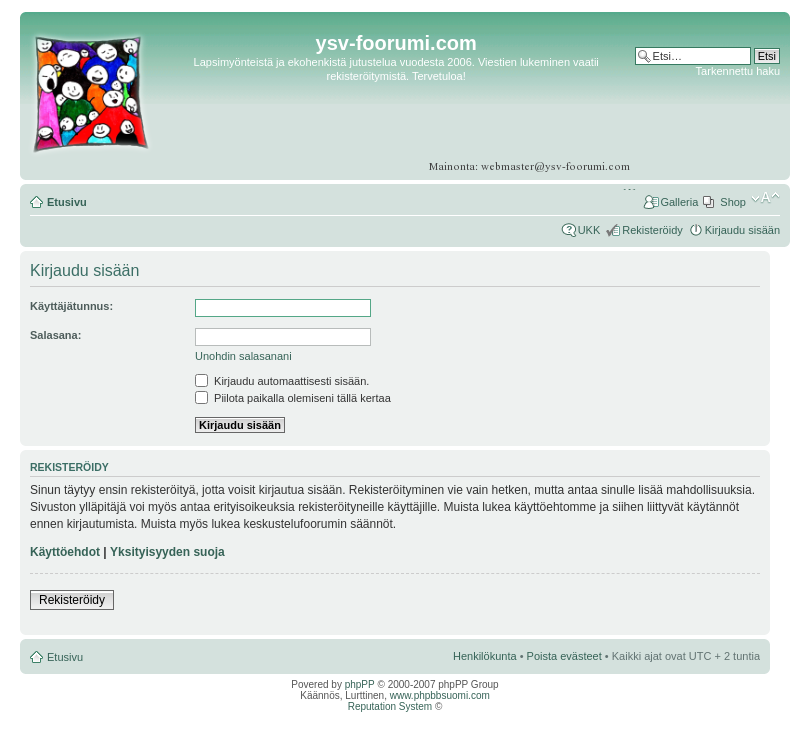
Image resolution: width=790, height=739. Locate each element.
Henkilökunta (485, 656)
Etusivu (67, 202)
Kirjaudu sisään (742, 230)
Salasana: (55, 335)
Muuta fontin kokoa (765, 198)
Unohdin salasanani (243, 356)
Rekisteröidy (652, 230)
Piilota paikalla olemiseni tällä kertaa (293, 398)
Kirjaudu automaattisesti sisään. (282, 381)
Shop (733, 202)
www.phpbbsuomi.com (440, 695)
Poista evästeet (564, 656)
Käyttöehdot (65, 552)
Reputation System (390, 706)
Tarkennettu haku (738, 71)
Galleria (679, 202)
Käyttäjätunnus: (71, 306)
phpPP (360, 684)
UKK (589, 230)
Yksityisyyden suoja (167, 552)
